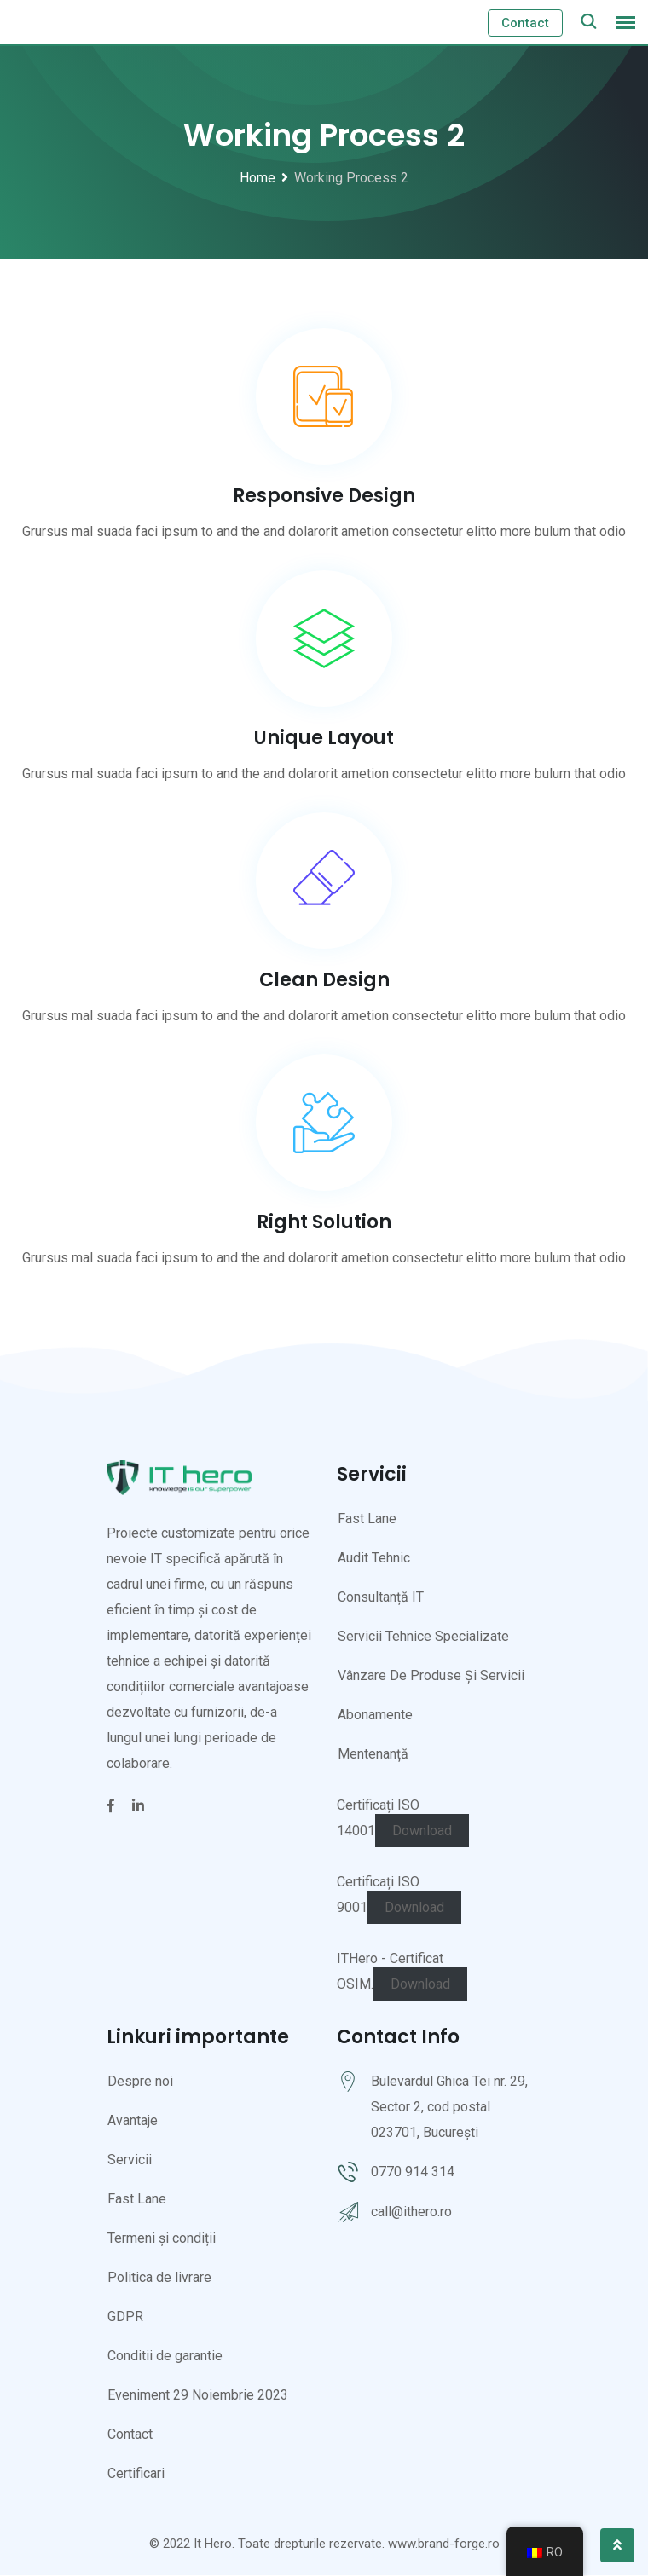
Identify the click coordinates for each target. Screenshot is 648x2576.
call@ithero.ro (411, 2212)
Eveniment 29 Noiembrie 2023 (197, 2396)
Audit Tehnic (374, 1559)
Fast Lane (367, 1519)
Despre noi (140, 2082)
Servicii (129, 2160)
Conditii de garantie (165, 2356)
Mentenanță (373, 1755)
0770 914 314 (412, 2172)
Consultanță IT (381, 1598)
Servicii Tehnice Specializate (423, 1637)
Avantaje (132, 2121)
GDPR (125, 2317)
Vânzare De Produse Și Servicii (431, 1676)
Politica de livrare (159, 2278)
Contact (525, 23)
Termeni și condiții (161, 2239)
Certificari (136, 2474)
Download (422, 1831)
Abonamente (375, 1715)
